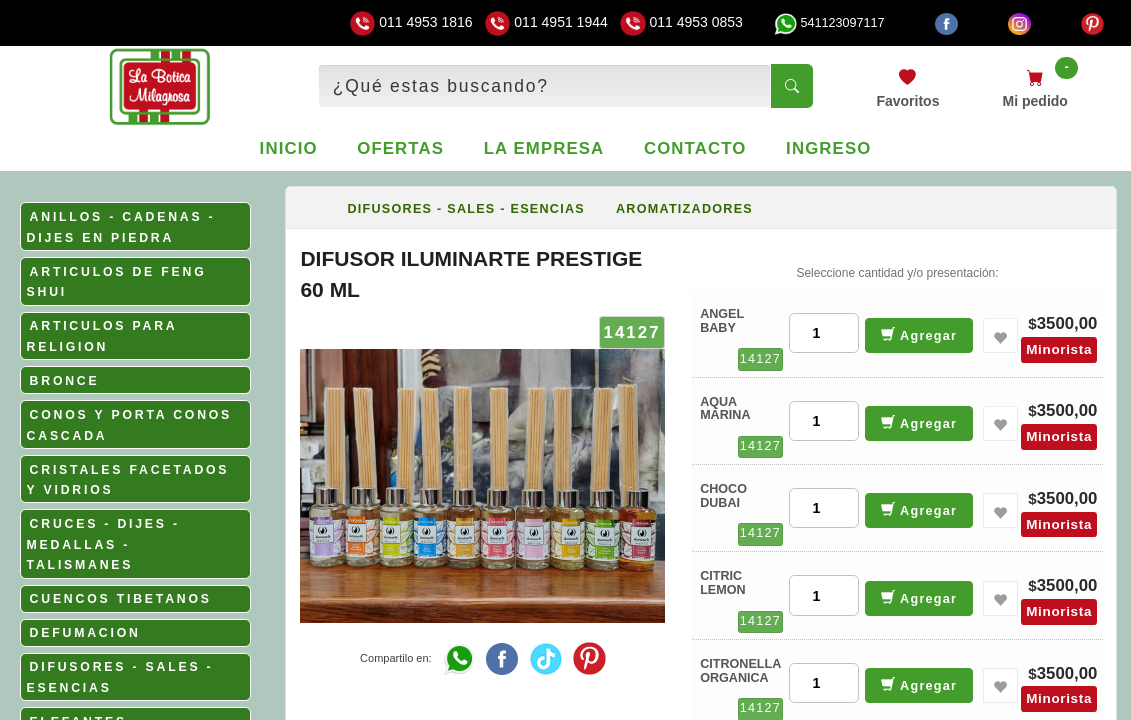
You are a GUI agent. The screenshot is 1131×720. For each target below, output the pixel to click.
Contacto (695, 148)
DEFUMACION (85, 633)
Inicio (289, 148)
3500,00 (1067, 323)
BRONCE (65, 381)
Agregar (919, 334)
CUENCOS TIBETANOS (121, 599)
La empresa (544, 148)
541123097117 (829, 23)
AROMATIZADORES (684, 209)
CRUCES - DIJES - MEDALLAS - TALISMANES (103, 544)
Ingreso (828, 148)
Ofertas (400, 148)
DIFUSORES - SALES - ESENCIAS (466, 209)
